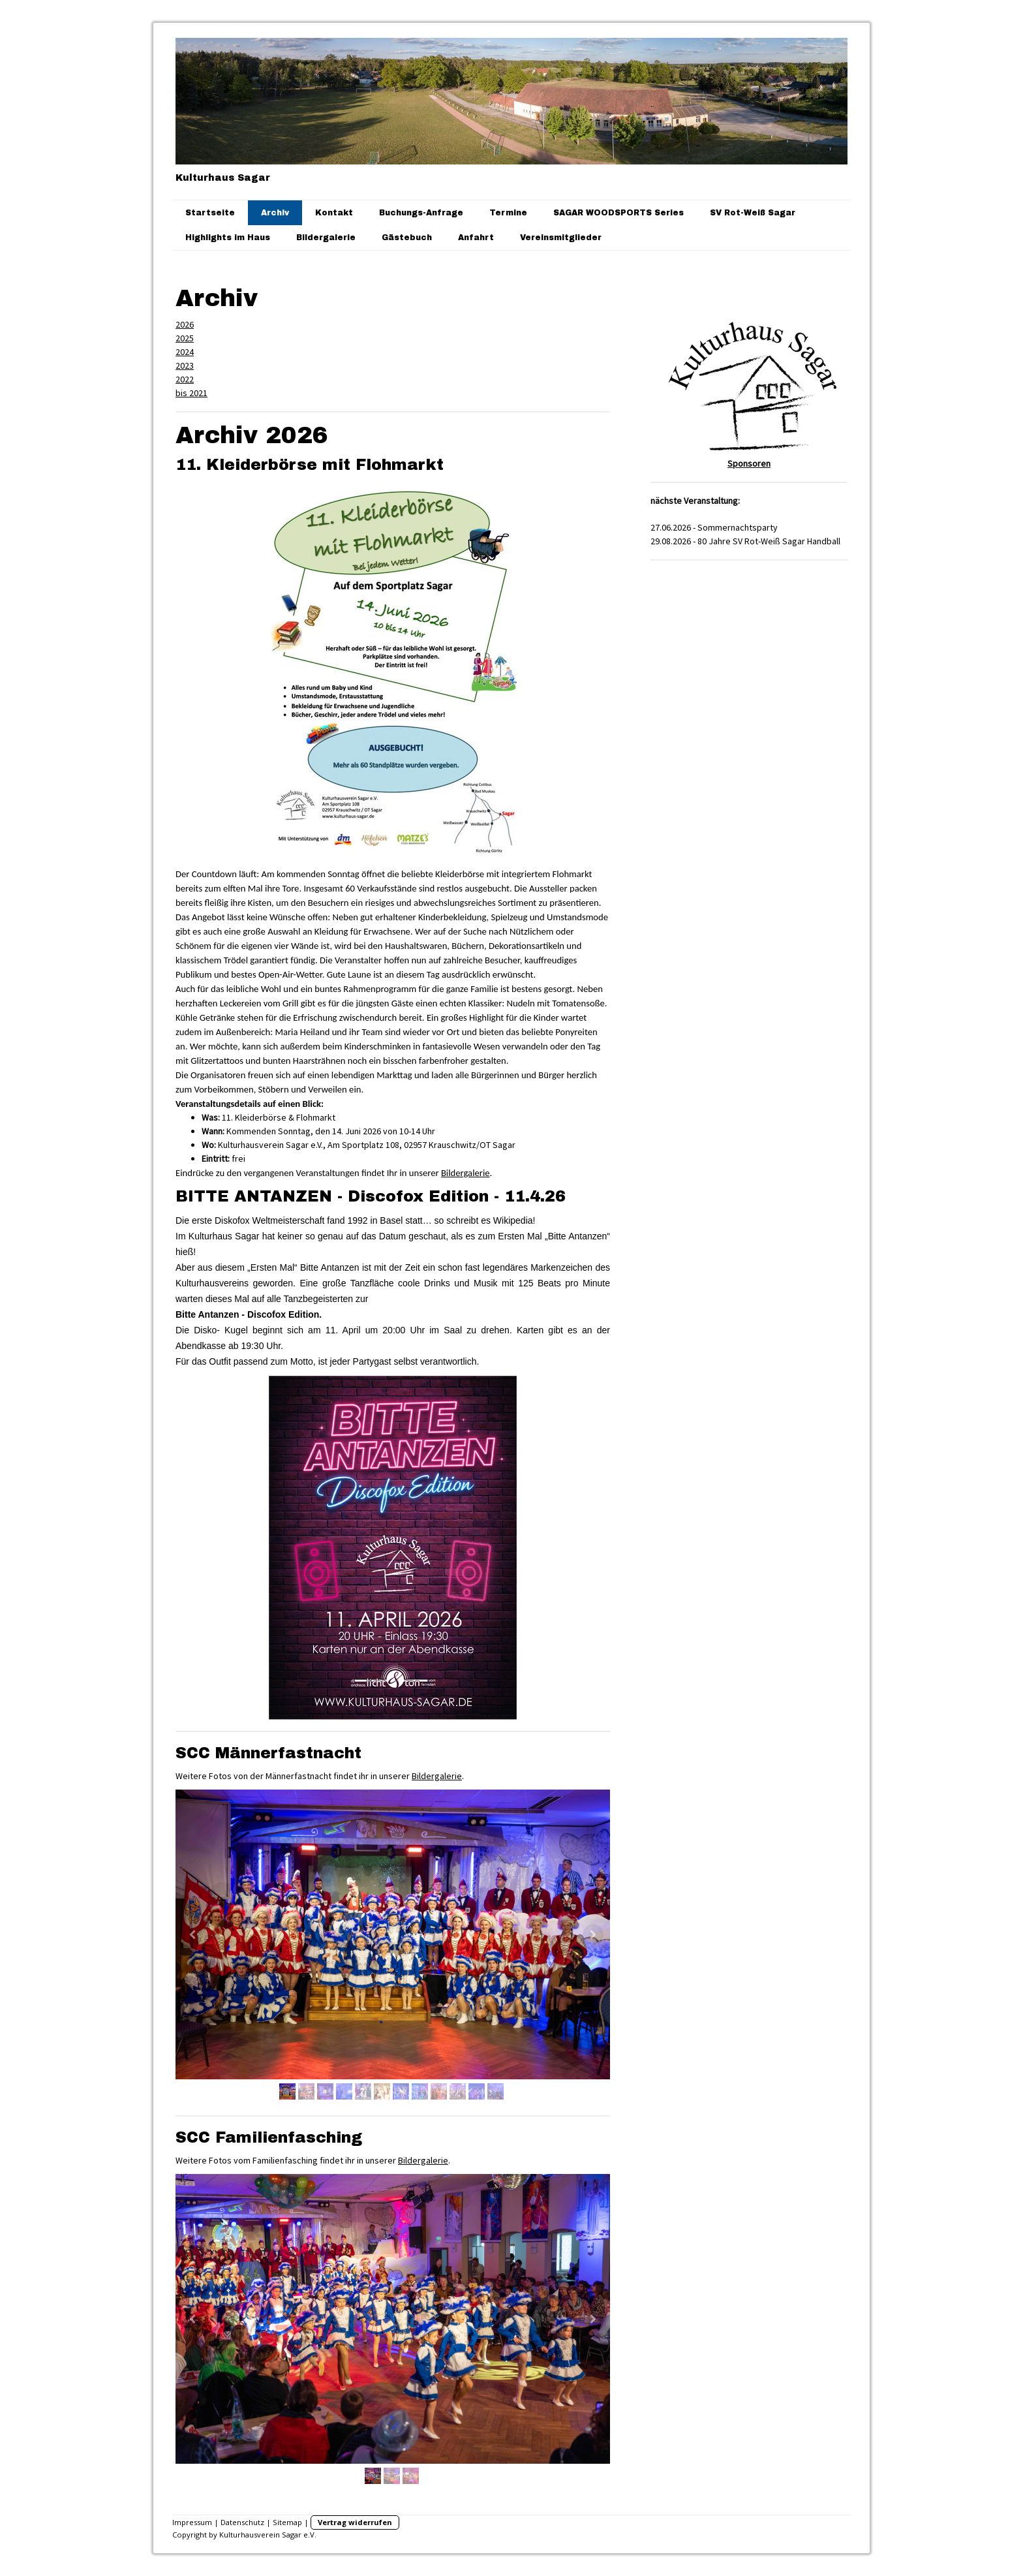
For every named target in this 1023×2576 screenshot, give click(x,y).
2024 (185, 352)
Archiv (275, 212)
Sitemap (287, 2522)
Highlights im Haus (227, 237)
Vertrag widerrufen (355, 2522)
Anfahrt (476, 237)
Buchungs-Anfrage (421, 212)
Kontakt (334, 212)
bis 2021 (191, 393)
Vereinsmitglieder (561, 237)
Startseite (210, 212)
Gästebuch (407, 237)
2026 (185, 324)
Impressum (192, 2522)
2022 (185, 379)
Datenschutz (242, 2522)
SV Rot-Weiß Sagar (752, 212)
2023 (185, 365)
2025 (185, 338)
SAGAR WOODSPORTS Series (618, 212)
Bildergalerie (326, 237)
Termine (508, 212)
